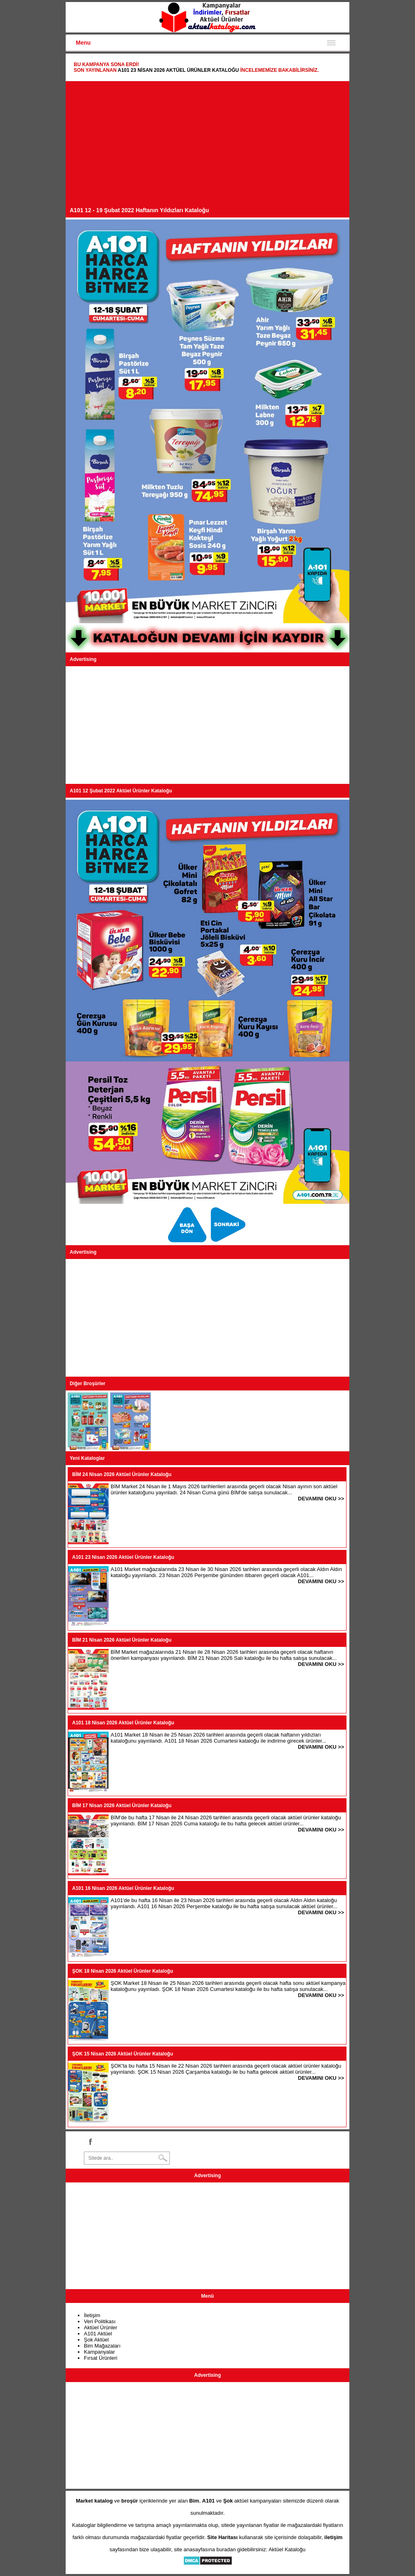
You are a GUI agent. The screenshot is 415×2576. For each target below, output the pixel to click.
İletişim (92, 2315)
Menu (83, 42)
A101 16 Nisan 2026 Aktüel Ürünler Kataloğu (123, 1888)
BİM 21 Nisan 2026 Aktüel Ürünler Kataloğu (121, 1640)
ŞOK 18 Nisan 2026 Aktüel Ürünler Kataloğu (122, 1971)
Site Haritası (222, 2537)
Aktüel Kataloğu (287, 2549)
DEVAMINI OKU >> (321, 1499)
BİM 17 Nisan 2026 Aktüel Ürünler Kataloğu (121, 1805)
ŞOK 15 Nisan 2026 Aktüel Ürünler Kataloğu (122, 2054)
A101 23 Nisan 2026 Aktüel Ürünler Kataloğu (178, 70)
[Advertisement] (207, 146)
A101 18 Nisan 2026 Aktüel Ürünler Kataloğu (123, 1723)
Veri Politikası (100, 2321)
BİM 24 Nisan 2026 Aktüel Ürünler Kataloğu (121, 1474)
